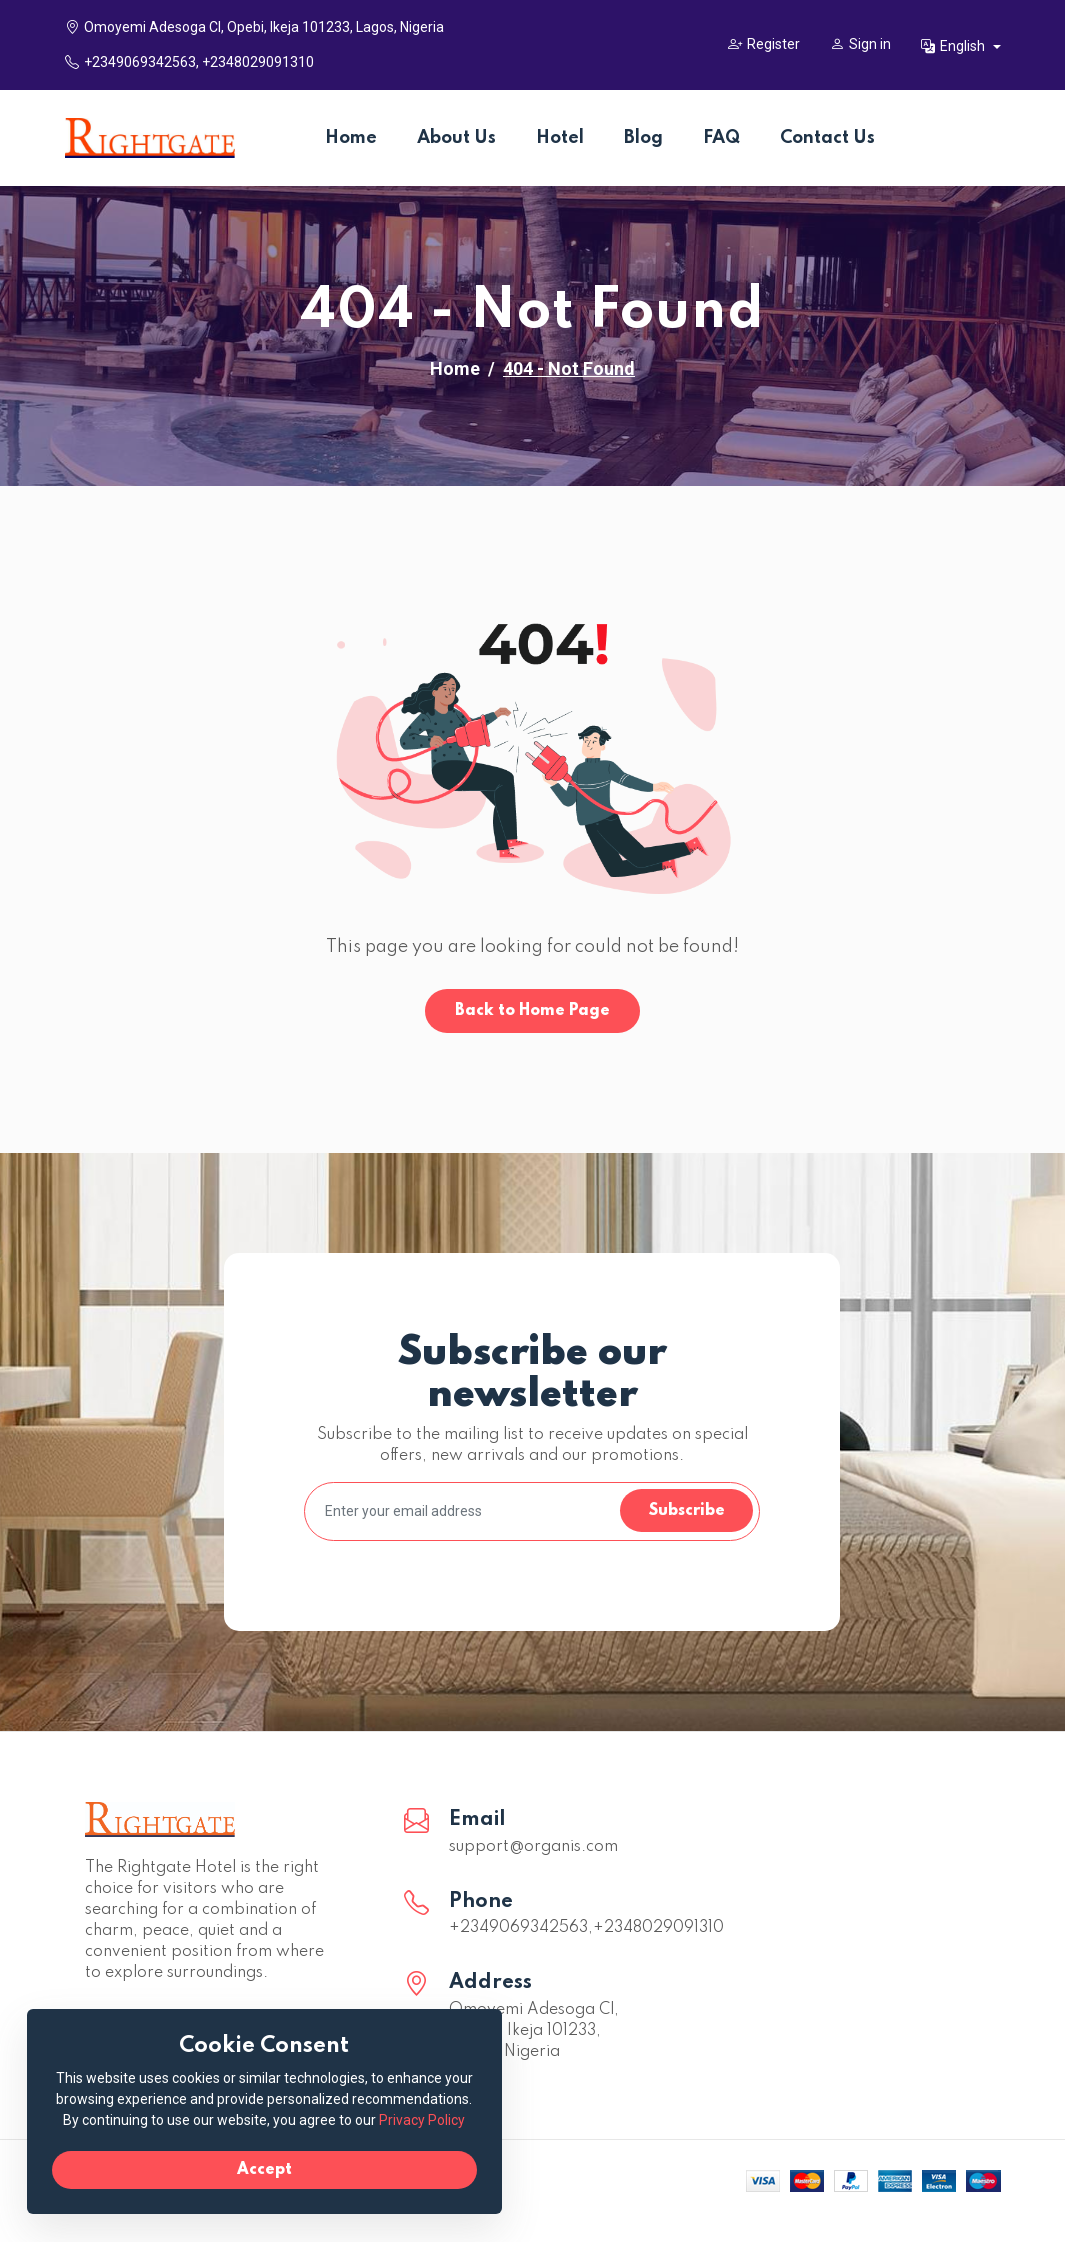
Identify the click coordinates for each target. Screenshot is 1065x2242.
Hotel (560, 138)
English (954, 46)
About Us (456, 138)
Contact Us (827, 138)
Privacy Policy (323, 2118)
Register (764, 44)
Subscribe (685, 1511)
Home (351, 138)
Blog (643, 138)
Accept (230, 2168)
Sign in (860, 44)
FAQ (721, 138)
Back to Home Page (532, 1011)
